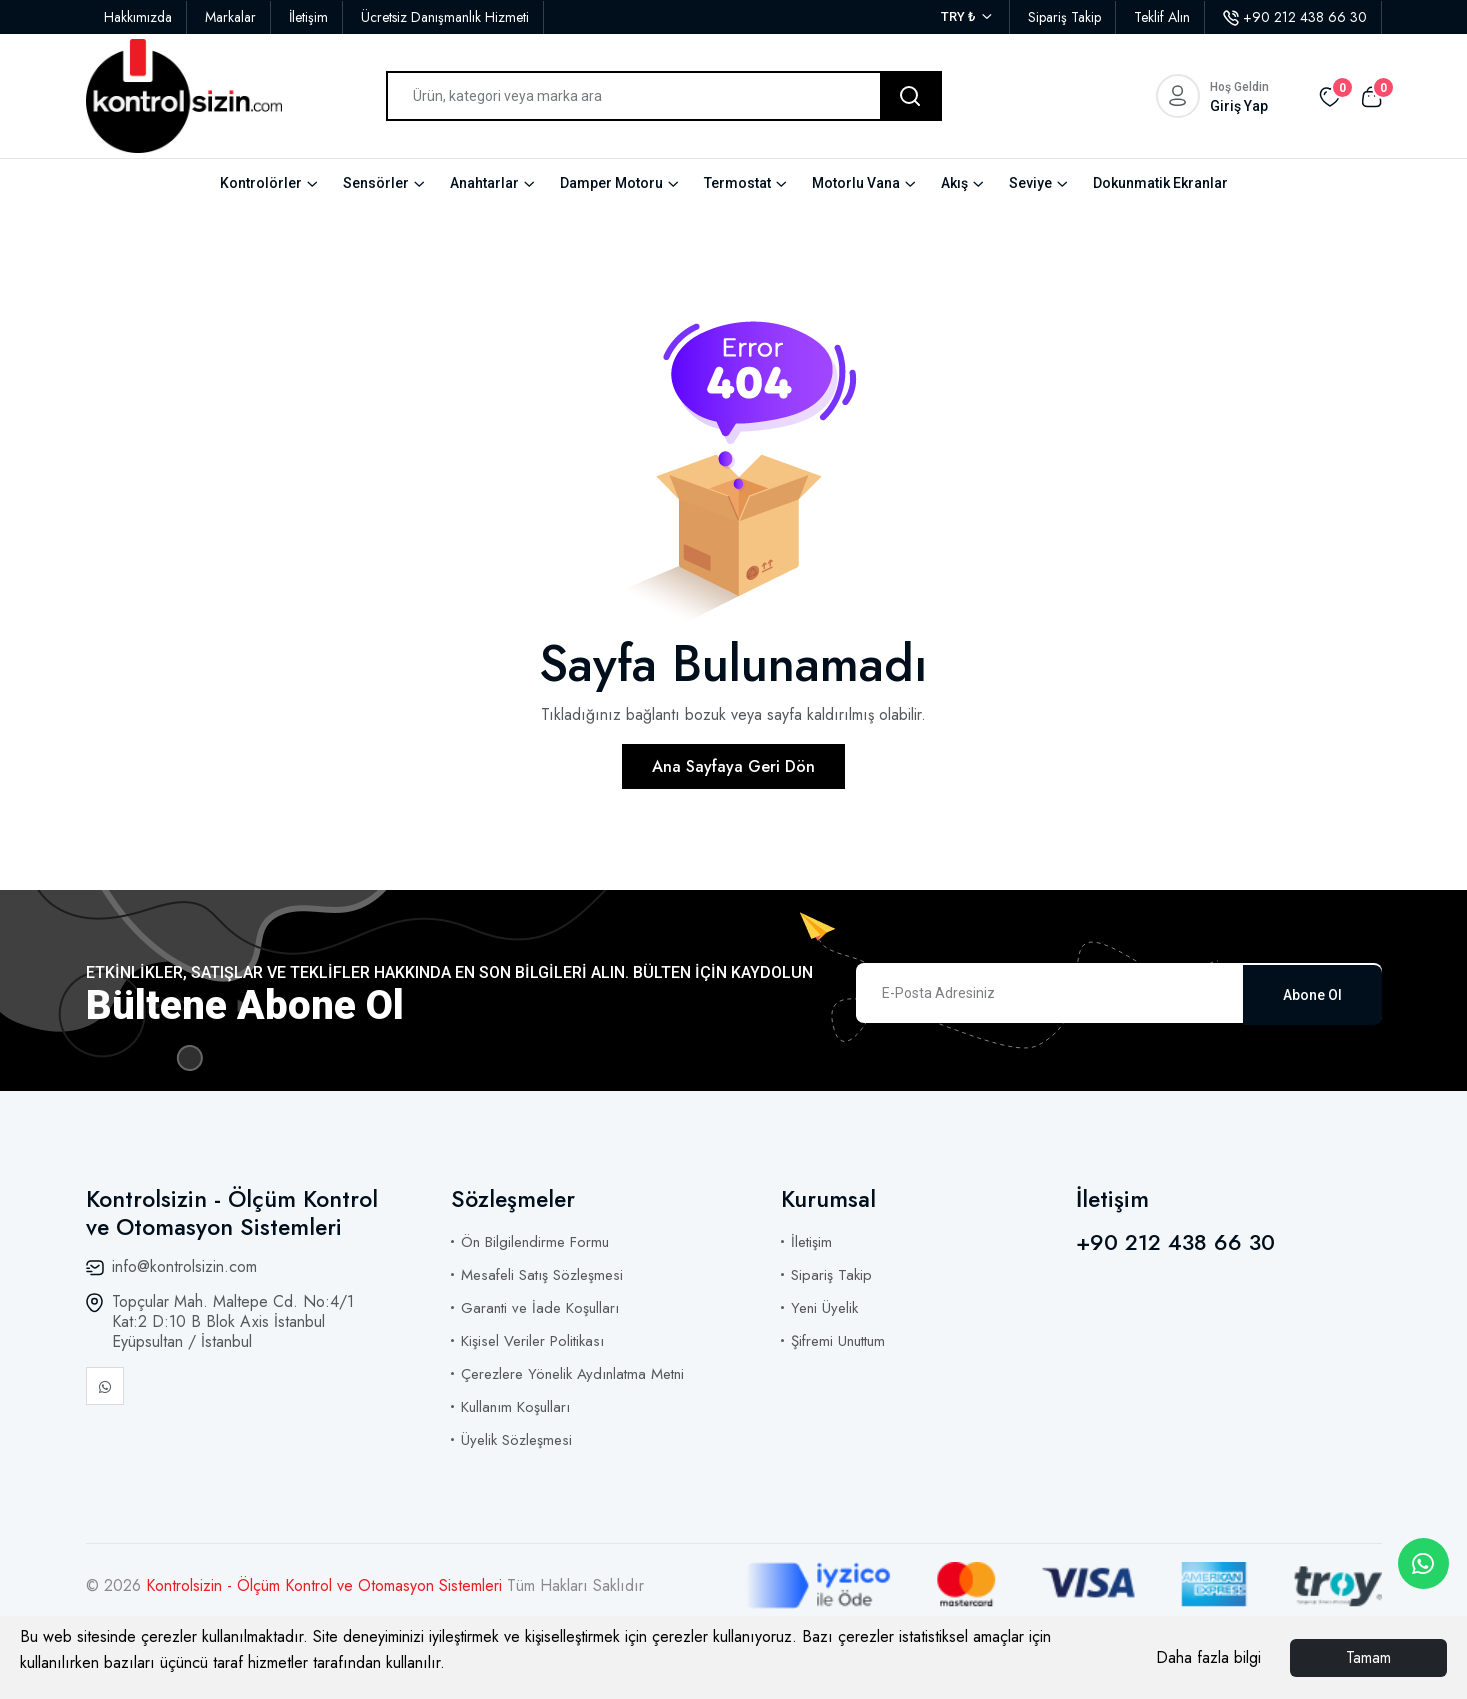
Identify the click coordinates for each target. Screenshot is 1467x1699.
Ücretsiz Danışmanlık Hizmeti (445, 17)
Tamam (1368, 1657)
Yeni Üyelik (824, 1308)
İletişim (308, 17)
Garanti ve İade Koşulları (540, 1308)
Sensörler (376, 183)
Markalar (230, 17)
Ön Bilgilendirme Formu (535, 1242)
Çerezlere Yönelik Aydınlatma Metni (572, 1374)
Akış (954, 183)
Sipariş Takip (1064, 17)
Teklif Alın (1162, 17)
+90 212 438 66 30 (1295, 17)
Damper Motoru (611, 183)
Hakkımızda (138, 17)
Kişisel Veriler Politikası (532, 1341)
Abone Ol (1312, 993)
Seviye (1030, 183)
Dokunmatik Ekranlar (1160, 183)
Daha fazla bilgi (1208, 1657)
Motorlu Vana (856, 183)
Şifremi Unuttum (838, 1341)
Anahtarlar (484, 183)
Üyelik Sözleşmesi (516, 1440)
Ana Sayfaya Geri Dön (733, 766)
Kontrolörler (261, 183)
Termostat (737, 183)
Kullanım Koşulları (515, 1407)
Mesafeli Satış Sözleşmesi (542, 1275)
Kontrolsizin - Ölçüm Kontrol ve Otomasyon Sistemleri (326, 1585)
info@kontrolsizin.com (184, 1266)
